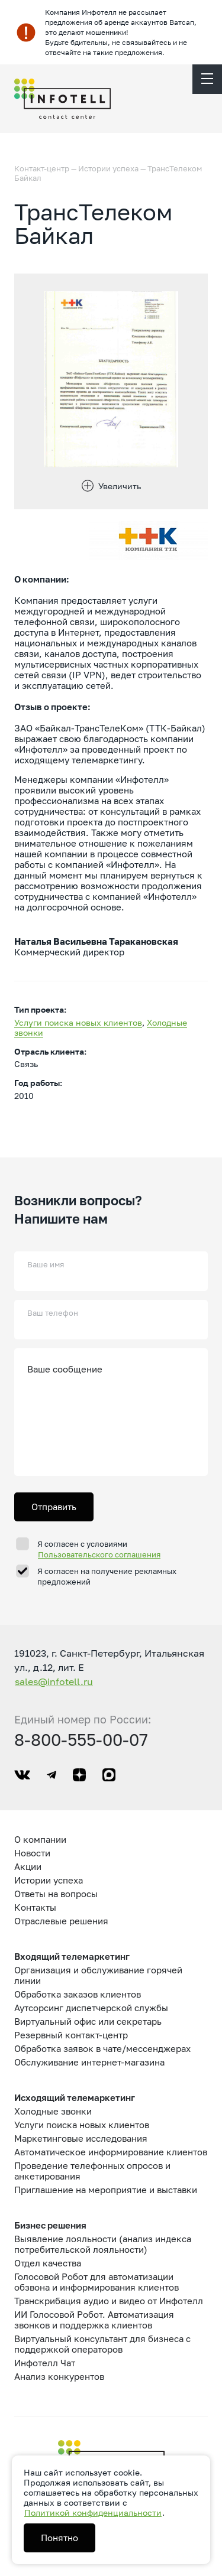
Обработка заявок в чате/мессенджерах (102, 2048)
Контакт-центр (41, 168)
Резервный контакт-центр (71, 2034)
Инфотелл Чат (44, 2362)
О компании (40, 1839)
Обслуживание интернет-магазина (89, 2062)
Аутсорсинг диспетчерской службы (91, 2007)
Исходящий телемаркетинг (74, 2097)
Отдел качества (47, 2263)
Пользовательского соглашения (99, 1554)
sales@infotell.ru (54, 1681)
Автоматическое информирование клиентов (110, 2151)
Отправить (53, 1506)
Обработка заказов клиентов (77, 1994)
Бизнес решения (50, 2225)
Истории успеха (108, 168)
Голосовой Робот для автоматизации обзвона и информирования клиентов (96, 2281)
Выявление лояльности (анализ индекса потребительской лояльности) (102, 2244)
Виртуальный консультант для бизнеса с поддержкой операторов (102, 2343)
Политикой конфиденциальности (93, 2512)
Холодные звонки (53, 2111)
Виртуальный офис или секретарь (88, 2021)
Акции (27, 1866)
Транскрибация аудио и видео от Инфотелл (108, 2300)
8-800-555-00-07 (81, 1739)
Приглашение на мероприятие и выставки (105, 2189)
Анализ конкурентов (59, 2376)
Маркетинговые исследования (80, 2138)
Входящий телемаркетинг (72, 1956)
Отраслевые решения (61, 1920)
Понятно (59, 2537)
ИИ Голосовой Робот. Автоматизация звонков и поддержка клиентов (94, 2319)
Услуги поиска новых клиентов (78, 1022)
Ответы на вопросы (56, 1893)
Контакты (35, 1907)
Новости (32, 1853)
